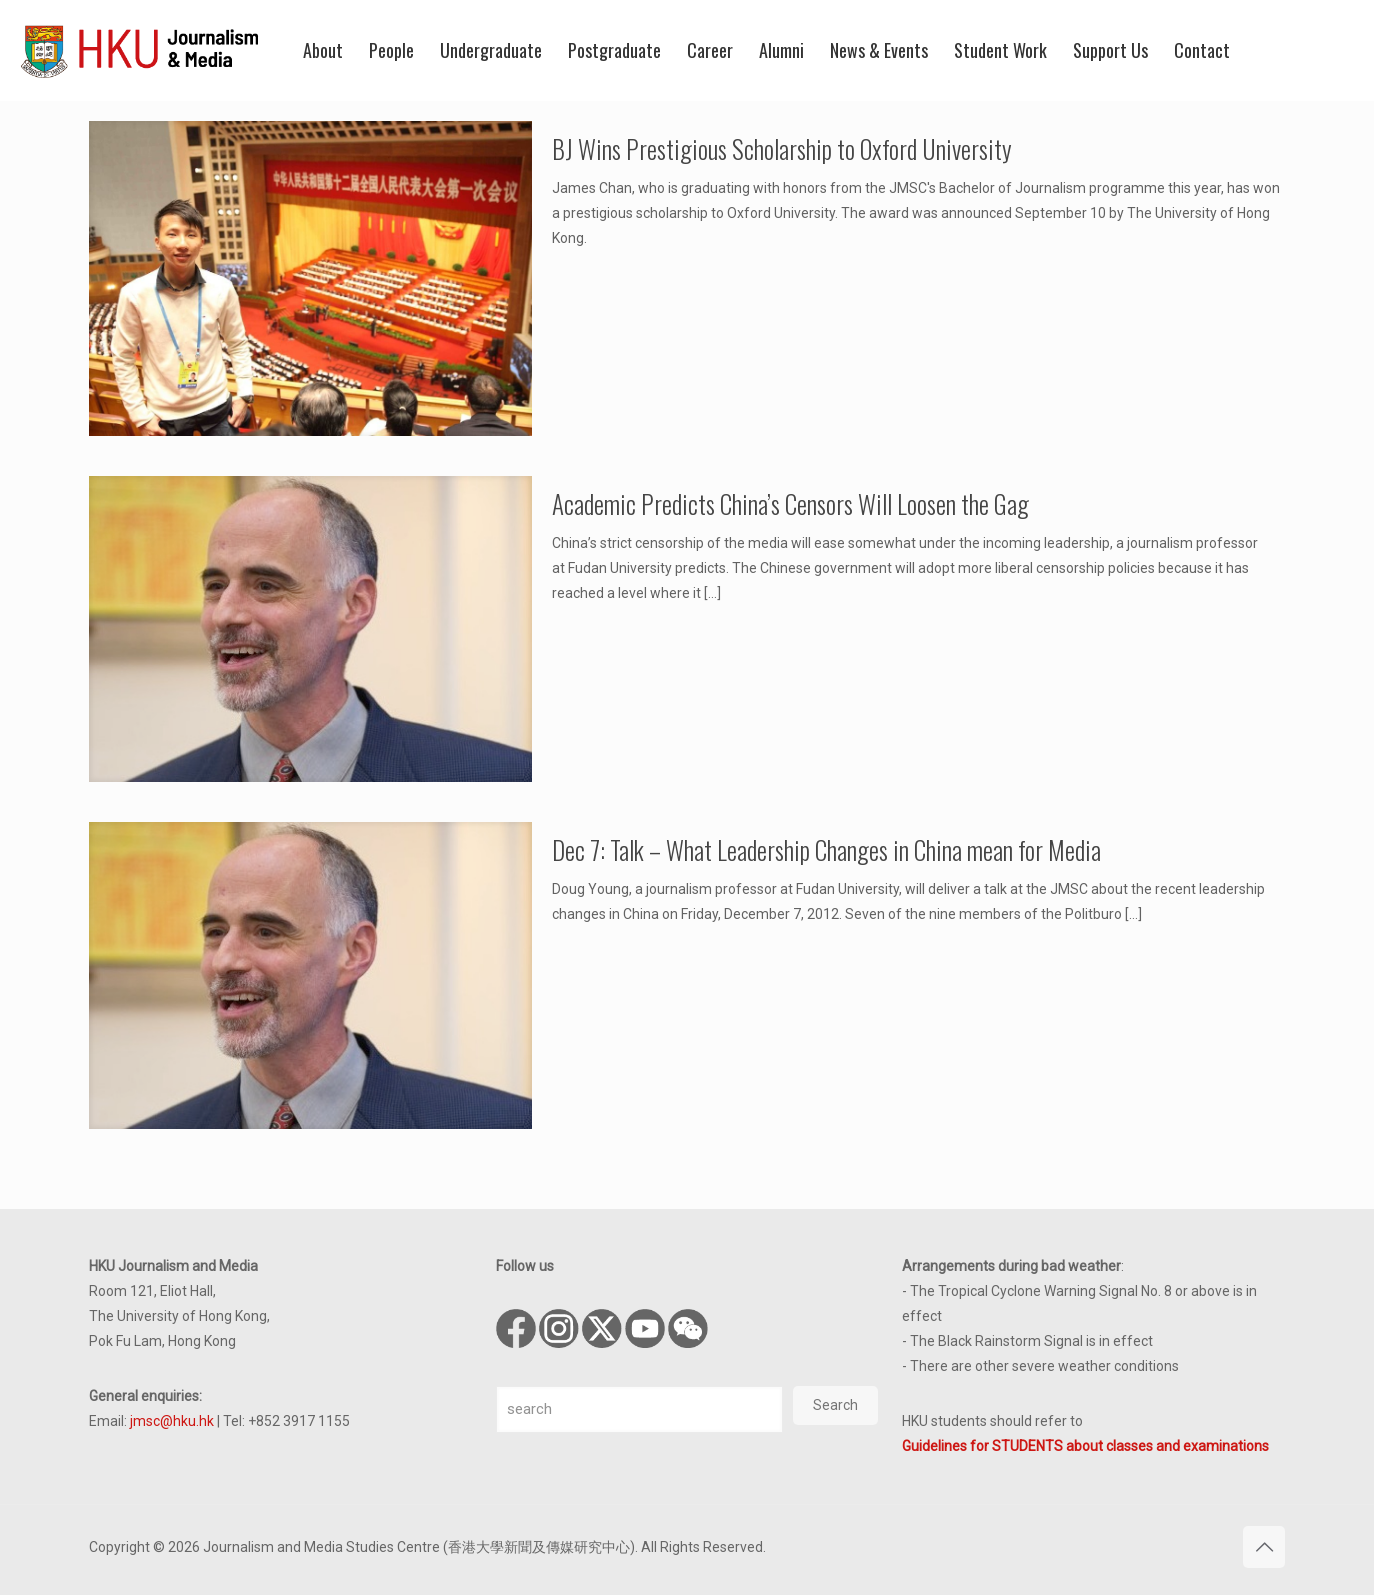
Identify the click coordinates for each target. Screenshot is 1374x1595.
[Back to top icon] (1264, 1547)
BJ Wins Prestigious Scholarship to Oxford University (782, 148)
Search (835, 1405)
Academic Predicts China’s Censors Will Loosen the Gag (790, 503)
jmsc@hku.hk (172, 1421)
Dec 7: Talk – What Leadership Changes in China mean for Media (826, 849)
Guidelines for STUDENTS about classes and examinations (1085, 1446)
